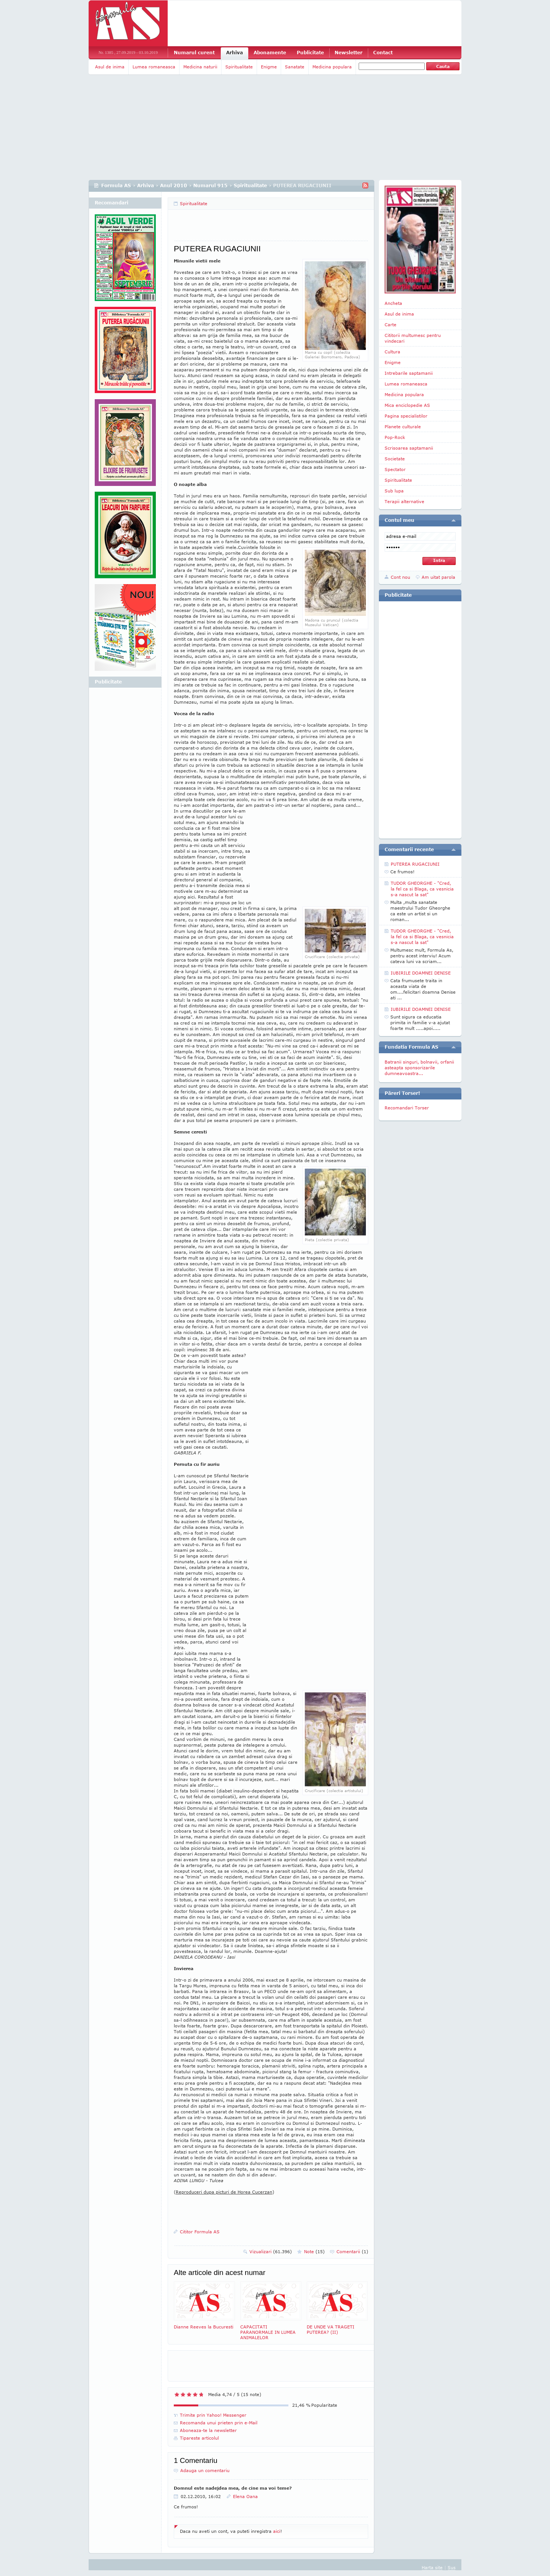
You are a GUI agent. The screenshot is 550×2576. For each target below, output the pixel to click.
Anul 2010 (173, 185)
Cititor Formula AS (200, 2231)
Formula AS (116, 185)
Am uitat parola (438, 577)
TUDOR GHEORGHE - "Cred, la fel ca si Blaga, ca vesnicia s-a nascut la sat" (422, 889)
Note (314, 2251)
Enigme (269, 66)
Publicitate (310, 52)
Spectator (395, 469)
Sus (452, 2567)
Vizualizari (270, 2251)
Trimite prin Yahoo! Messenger (213, 2414)
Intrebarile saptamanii (409, 373)
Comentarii (352, 2251)
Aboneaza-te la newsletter (208, 2430)
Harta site (432, 2567)
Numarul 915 (210, 185)
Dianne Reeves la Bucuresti (204, 2305)
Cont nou (400, 577)
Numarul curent (194, 52)
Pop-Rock (395, 437)
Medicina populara (332, 66)
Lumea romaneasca (154, 66)
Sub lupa (394, 490)
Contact (383, 52)
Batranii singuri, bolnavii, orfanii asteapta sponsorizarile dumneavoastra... (419, 1067)
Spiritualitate (239, 66)
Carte (390, 324)
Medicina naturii (200, 66)
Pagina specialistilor (406, 415)
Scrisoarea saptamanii (409, 447)
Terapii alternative (404, 501)
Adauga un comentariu (205, 2470)
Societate (395, 458)
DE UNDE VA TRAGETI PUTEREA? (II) (337, 2308)
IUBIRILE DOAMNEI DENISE (421, 972)
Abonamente (270, 52)
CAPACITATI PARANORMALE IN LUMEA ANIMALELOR (270, 2310)
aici (276, 2531)
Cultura (392, 351)
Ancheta (393, 303)
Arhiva (234, 52)
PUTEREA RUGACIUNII (415, 863)
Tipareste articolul (199, 2437)
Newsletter (348, 52)
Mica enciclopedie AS (407, 405)
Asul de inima (110, 66)
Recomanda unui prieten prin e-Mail (218, 2422)
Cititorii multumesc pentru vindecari (413, 338)
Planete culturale (403, 426)
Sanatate (294, 66)
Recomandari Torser (407, 1107)
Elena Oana (245, 2496)
